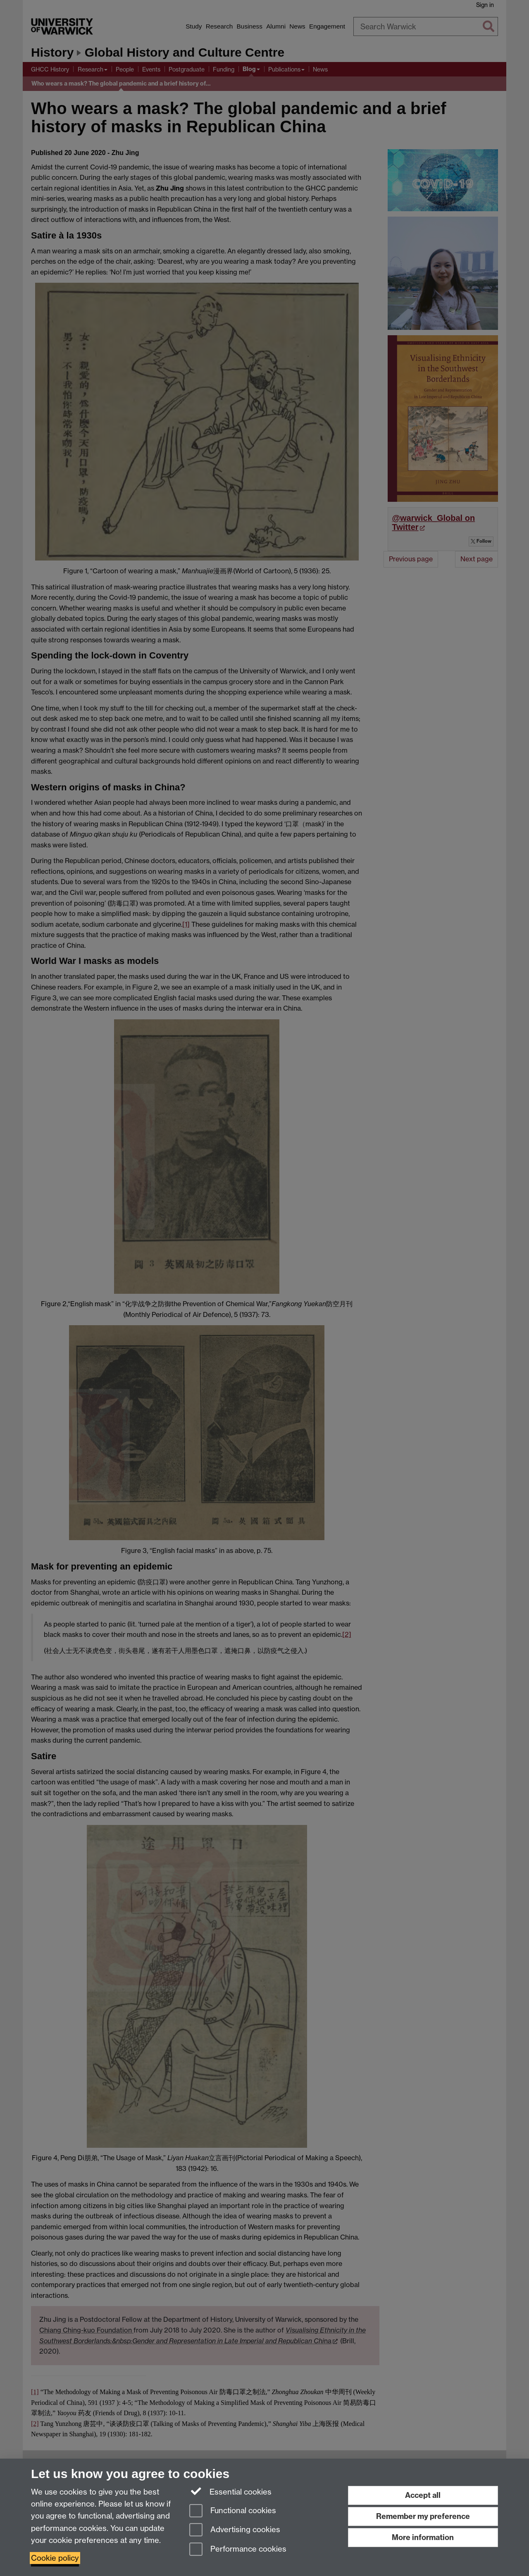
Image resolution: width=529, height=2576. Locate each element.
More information (423, 2537)
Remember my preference (423, 2516)
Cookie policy (55, 2558)
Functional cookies (232, 2511)
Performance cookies (237, 2549)
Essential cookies (230, 2491)
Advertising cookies (234, 2530)
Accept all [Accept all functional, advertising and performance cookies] (423, 2495)
